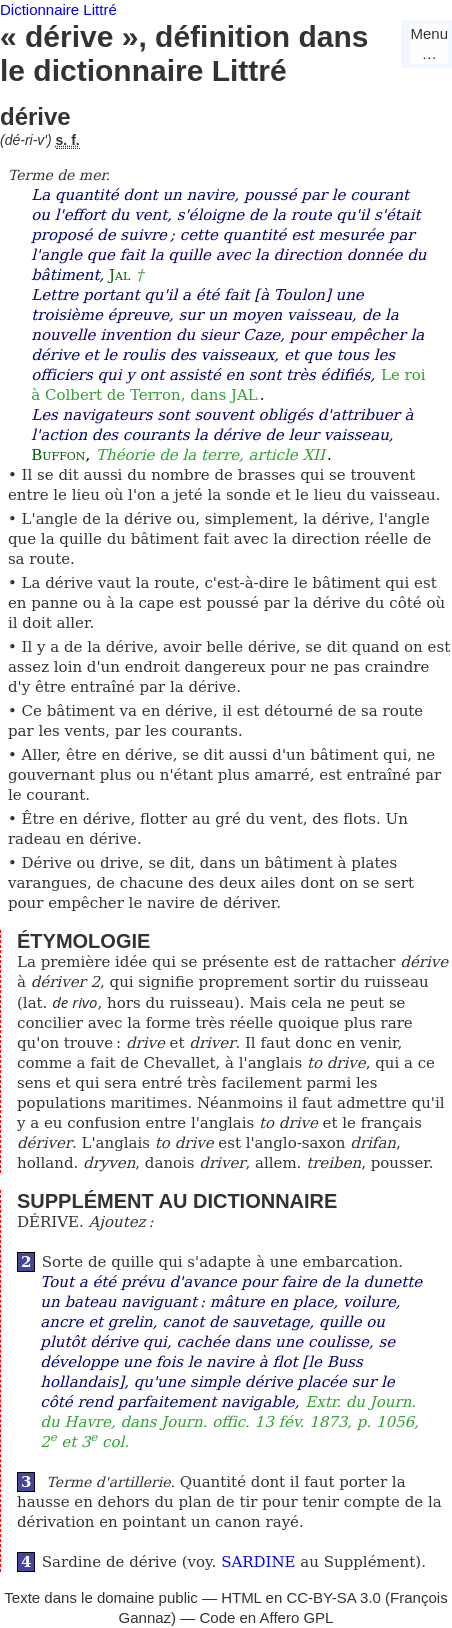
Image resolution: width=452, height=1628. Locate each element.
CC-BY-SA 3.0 (333, 1597)
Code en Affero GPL (266, 1617)
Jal (119, 275)
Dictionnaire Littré (58, 9)
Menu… (429, 43)
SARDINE (258, 1562)
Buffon (58, 455)
